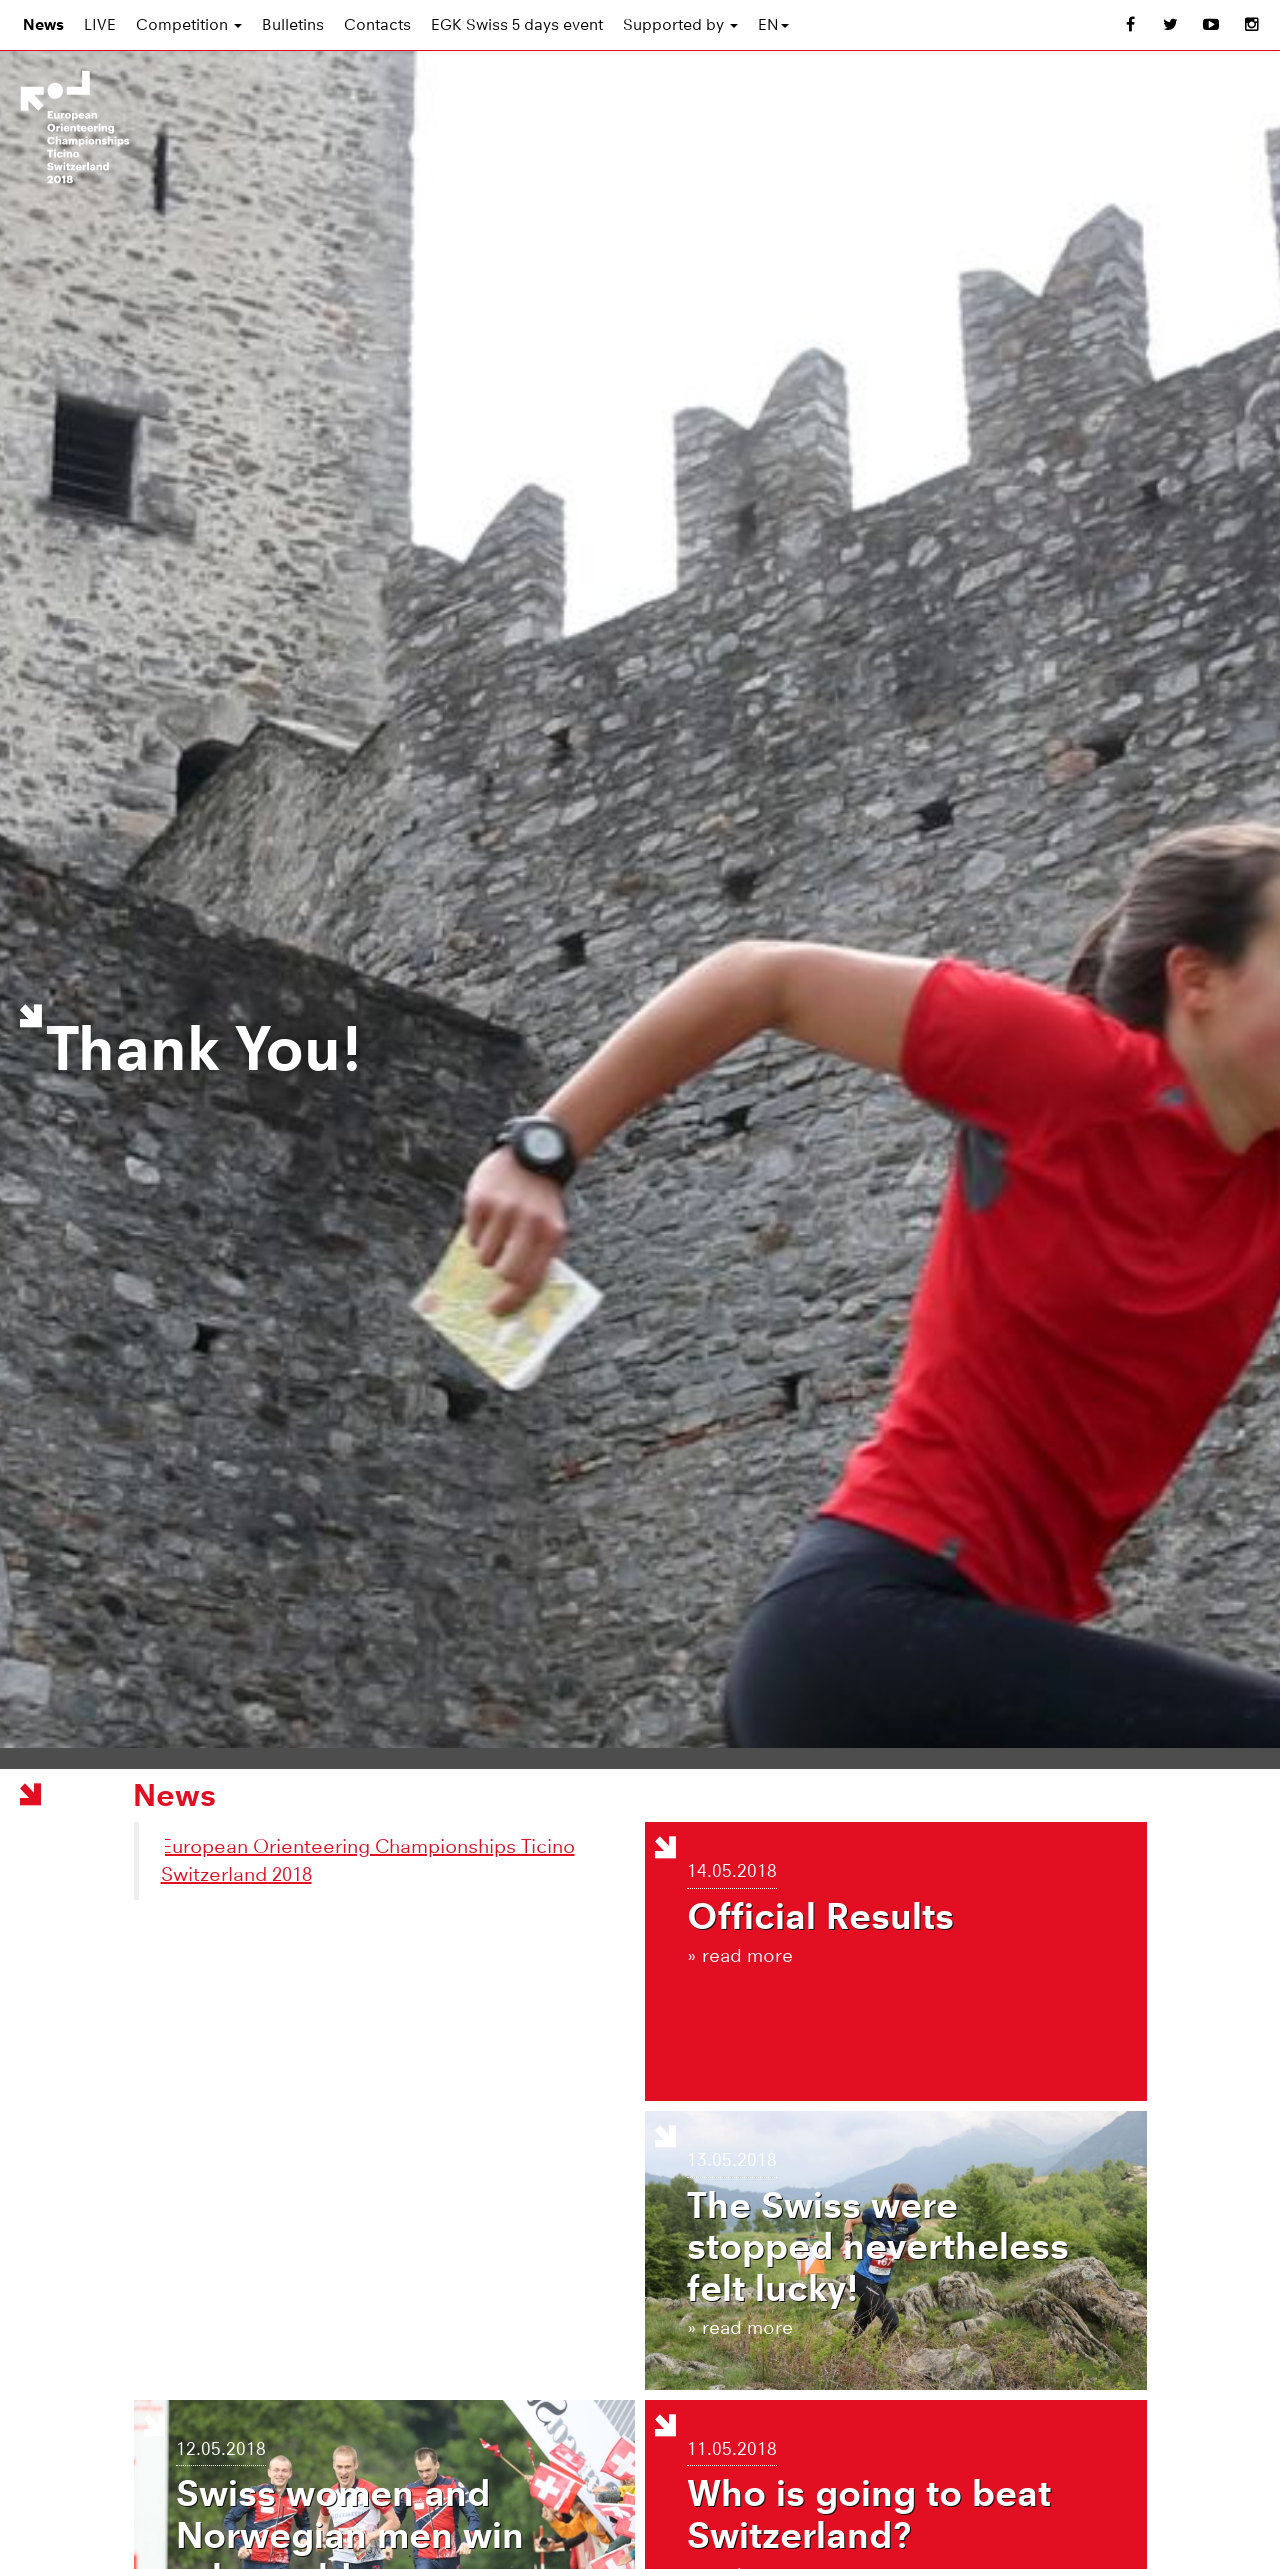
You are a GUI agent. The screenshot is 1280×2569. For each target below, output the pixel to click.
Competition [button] (189, 24)
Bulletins (293, 24)
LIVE (100, 24)
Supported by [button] (680, 24)
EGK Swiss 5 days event (517, 24)
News (43, 24)
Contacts (377, 24)
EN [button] (773, 24)
